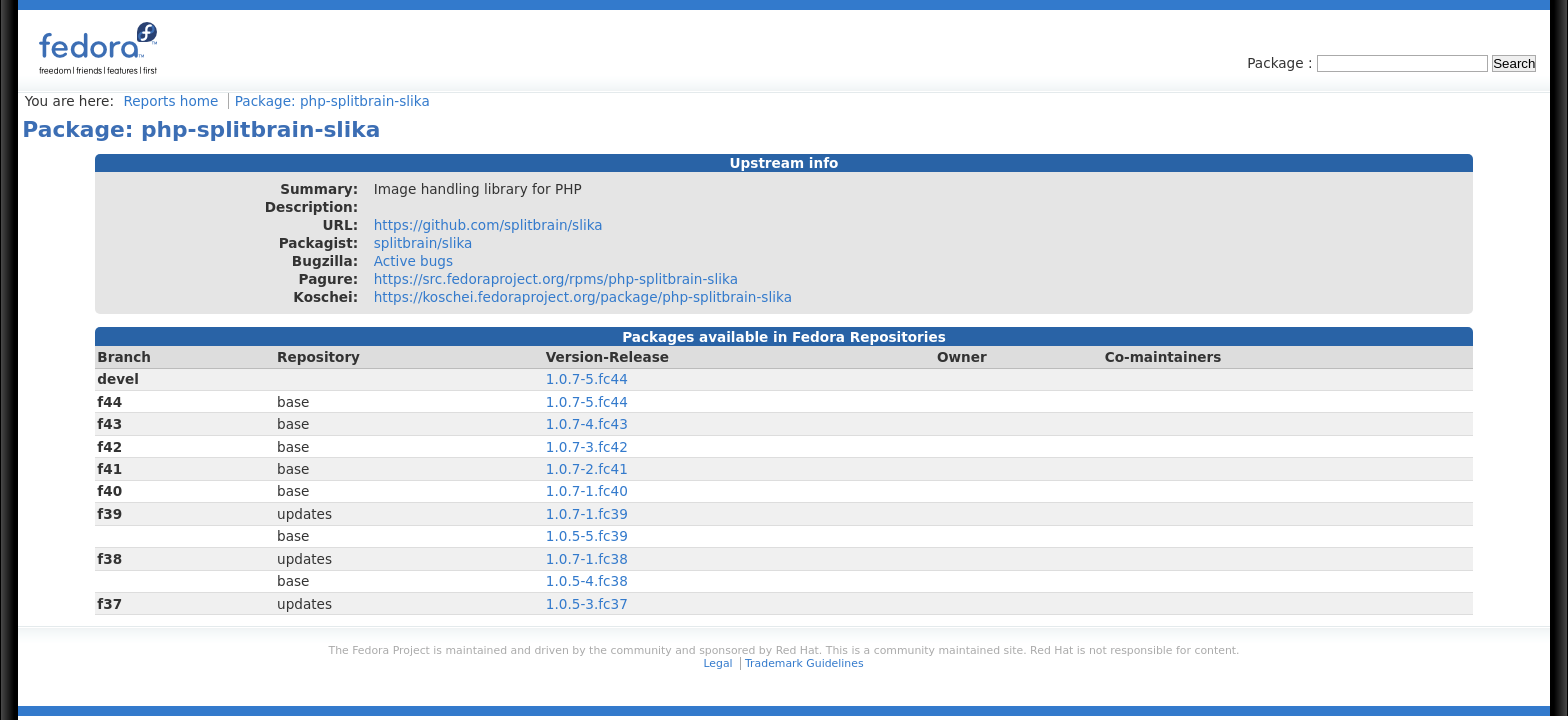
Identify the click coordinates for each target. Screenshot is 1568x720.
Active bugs (413, 261)
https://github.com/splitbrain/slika (488, 225)
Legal (717, 663)
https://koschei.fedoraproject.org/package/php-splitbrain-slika (583, 297)
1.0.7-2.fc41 (587, 469)
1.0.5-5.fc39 (587, 536)
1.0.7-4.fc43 (587, 424)
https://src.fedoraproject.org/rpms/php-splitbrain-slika (556, 279)
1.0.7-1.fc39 (587, 514)
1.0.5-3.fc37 (587, 604)
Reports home (170, 101)
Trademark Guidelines (804, 663)
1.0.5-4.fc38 (587, 581)
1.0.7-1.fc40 (587, 491)
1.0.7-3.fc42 (587, 447)
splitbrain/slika (423, 243)
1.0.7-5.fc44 (587, 379)
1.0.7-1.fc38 (587, 559)
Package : (1282, 63)
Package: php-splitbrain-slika (332, 101)
